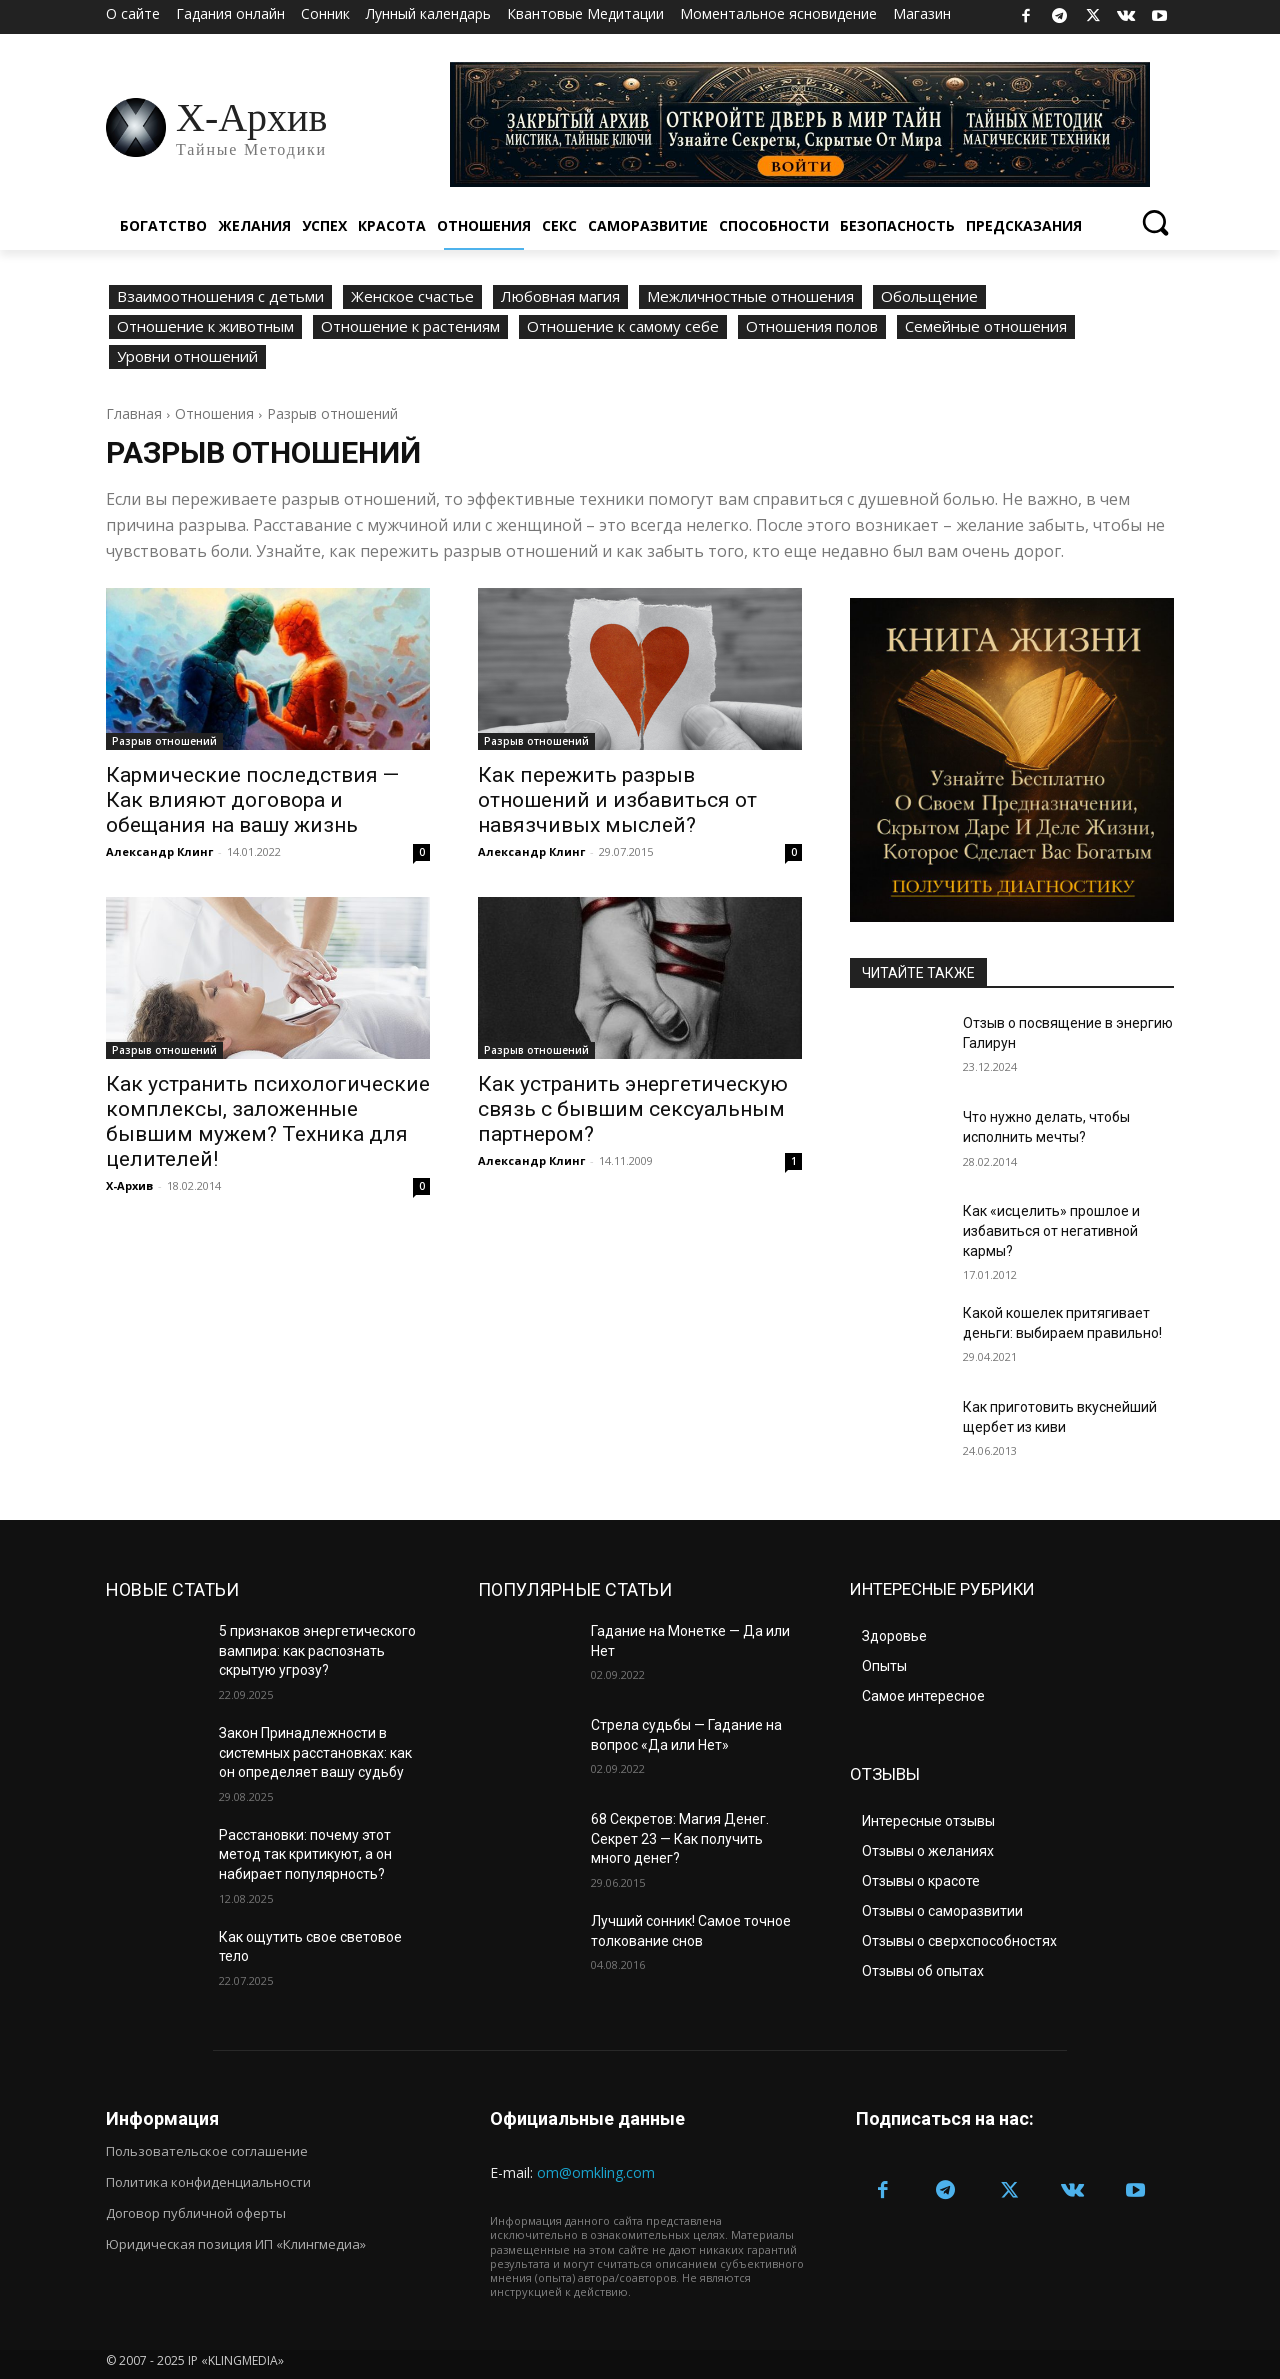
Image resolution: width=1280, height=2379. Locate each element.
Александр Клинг (159, 851)
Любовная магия (560, 297)
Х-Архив (129, 1185)
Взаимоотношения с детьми (220, 297)
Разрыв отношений (164, 741)
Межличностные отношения (750, 297)
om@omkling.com (596, 2172)
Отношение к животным (205, 327)
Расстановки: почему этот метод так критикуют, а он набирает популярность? (305, 1854)
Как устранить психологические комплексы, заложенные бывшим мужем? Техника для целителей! (268, 1121)
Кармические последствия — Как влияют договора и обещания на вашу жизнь (252, 800)
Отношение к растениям (410, 327)
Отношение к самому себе (623, 327)
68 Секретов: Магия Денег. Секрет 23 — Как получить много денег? (680, 1838)
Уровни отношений (187, 357)
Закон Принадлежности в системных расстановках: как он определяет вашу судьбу (315, 1752)
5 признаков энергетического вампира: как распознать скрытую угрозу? (317, 1650)
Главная (134, 413)
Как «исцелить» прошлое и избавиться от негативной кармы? (1051, 1230)
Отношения (214, 413)
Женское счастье (412, 297)
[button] (1154, 221)
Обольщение (929, 297)
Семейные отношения (986, 327)
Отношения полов (812, 327)
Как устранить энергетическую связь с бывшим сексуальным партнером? (633, 1109)
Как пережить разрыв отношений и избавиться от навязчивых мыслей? (617, 800)
